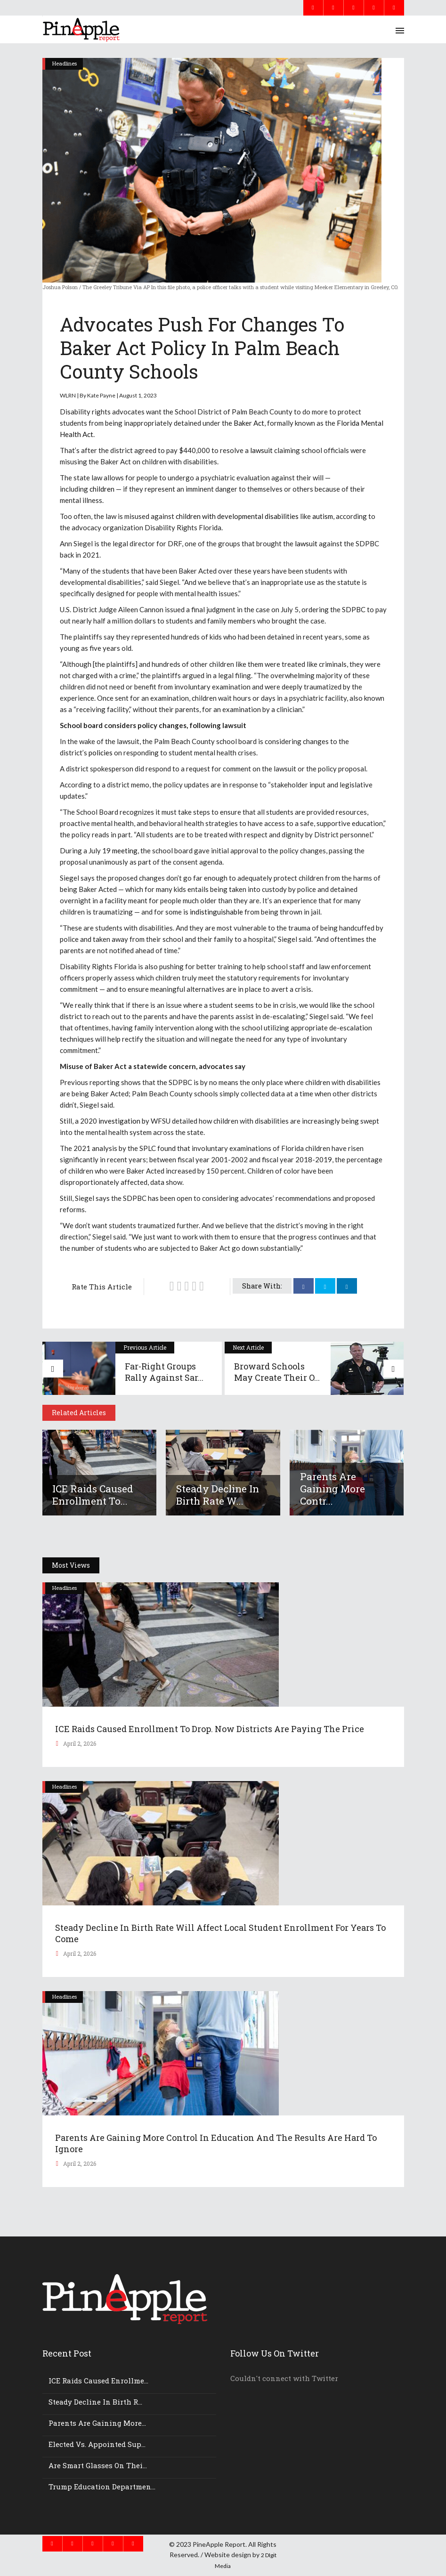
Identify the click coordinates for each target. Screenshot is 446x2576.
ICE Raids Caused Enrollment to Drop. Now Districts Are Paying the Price (209, 1728)
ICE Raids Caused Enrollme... (98, 2380)
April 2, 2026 (79, 1743)
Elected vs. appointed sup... (97, 2444)
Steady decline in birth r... (95, 2401)
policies (101, 752)
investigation (119, 1121)
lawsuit (261, 450)
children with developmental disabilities (237, 516)
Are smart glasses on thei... (98, 2465)
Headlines (64, 63)
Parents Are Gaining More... (97, 2423)
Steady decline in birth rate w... (217, 1494)
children (101, 489)
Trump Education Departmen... (102, 2486)
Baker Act (249, 423)
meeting (125, 850)
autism (322, 516)
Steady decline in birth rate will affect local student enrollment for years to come (220, 1933)
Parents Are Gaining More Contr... (332, 1488)
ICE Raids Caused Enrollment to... (92, 1494)
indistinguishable (216, 911)
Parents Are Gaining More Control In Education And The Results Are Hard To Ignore (216, 2143)
